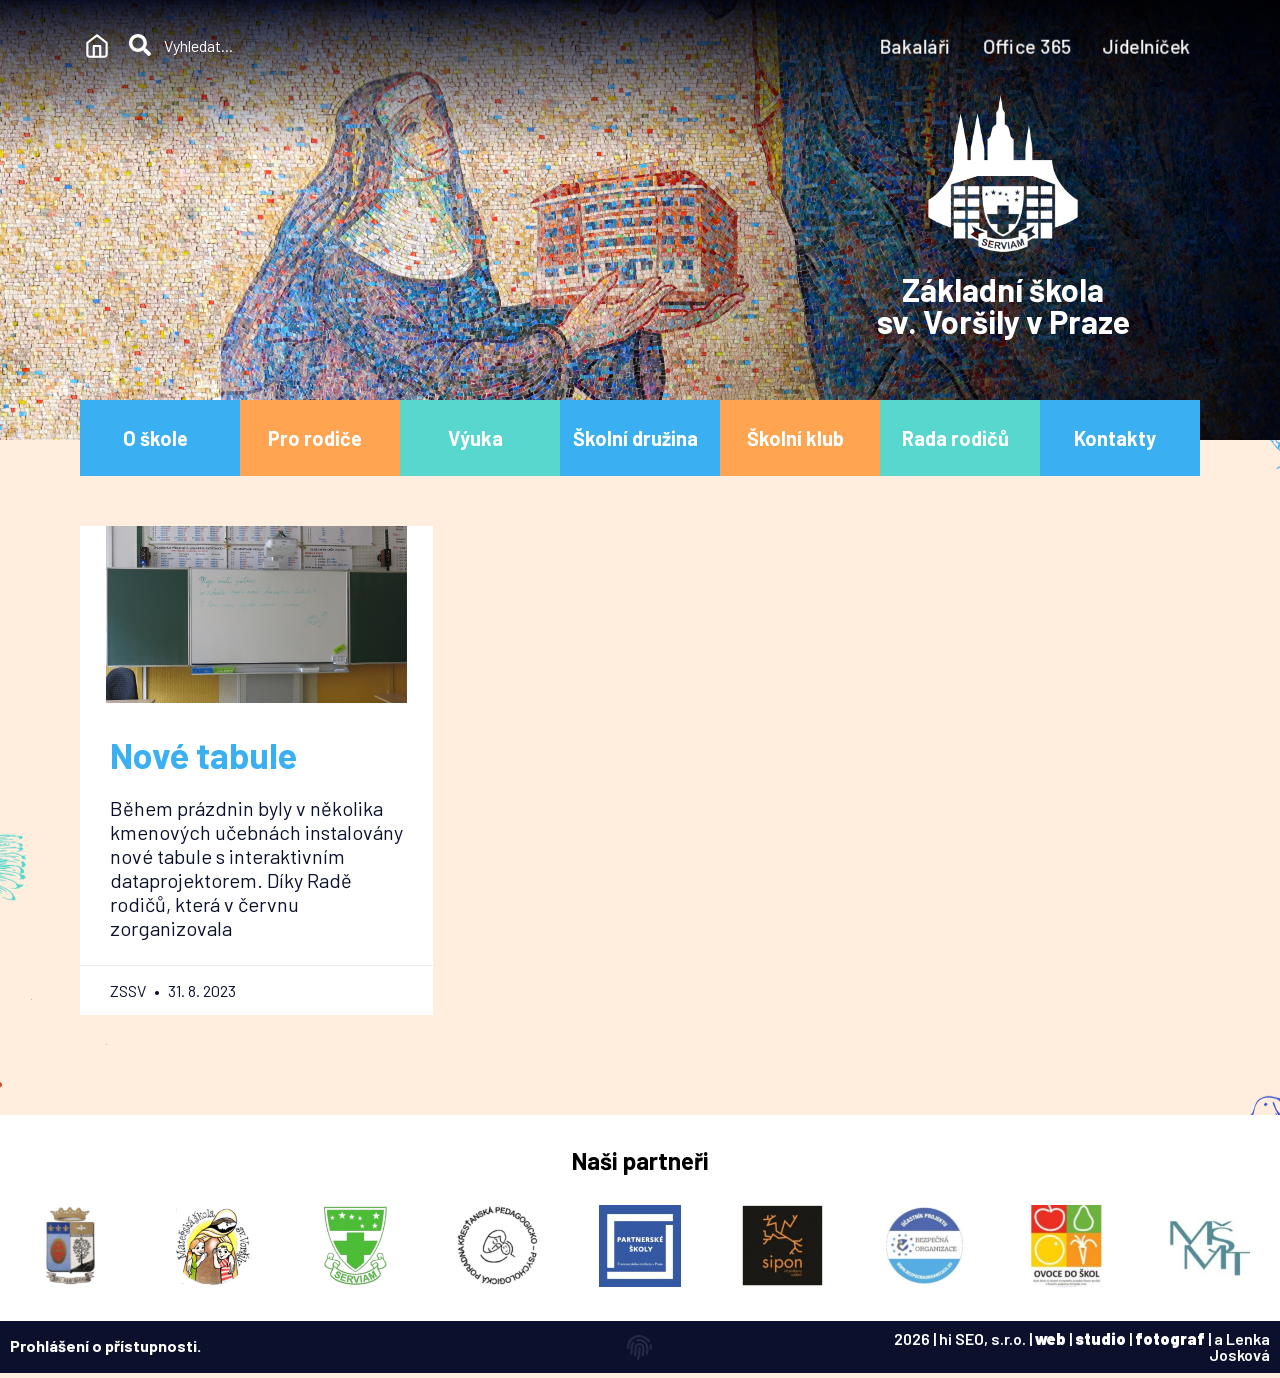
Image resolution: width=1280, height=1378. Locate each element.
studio (1100, 1338)
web (1050, 1338)
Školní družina (640, 438)
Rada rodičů (960, 438)
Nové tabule (203, 754)
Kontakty (1120, 438)
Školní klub (800, 438)
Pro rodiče (320, 438)
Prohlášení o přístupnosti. (105, 1345)
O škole (160, 438)
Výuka (480, 438)
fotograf (1170, 1338)
